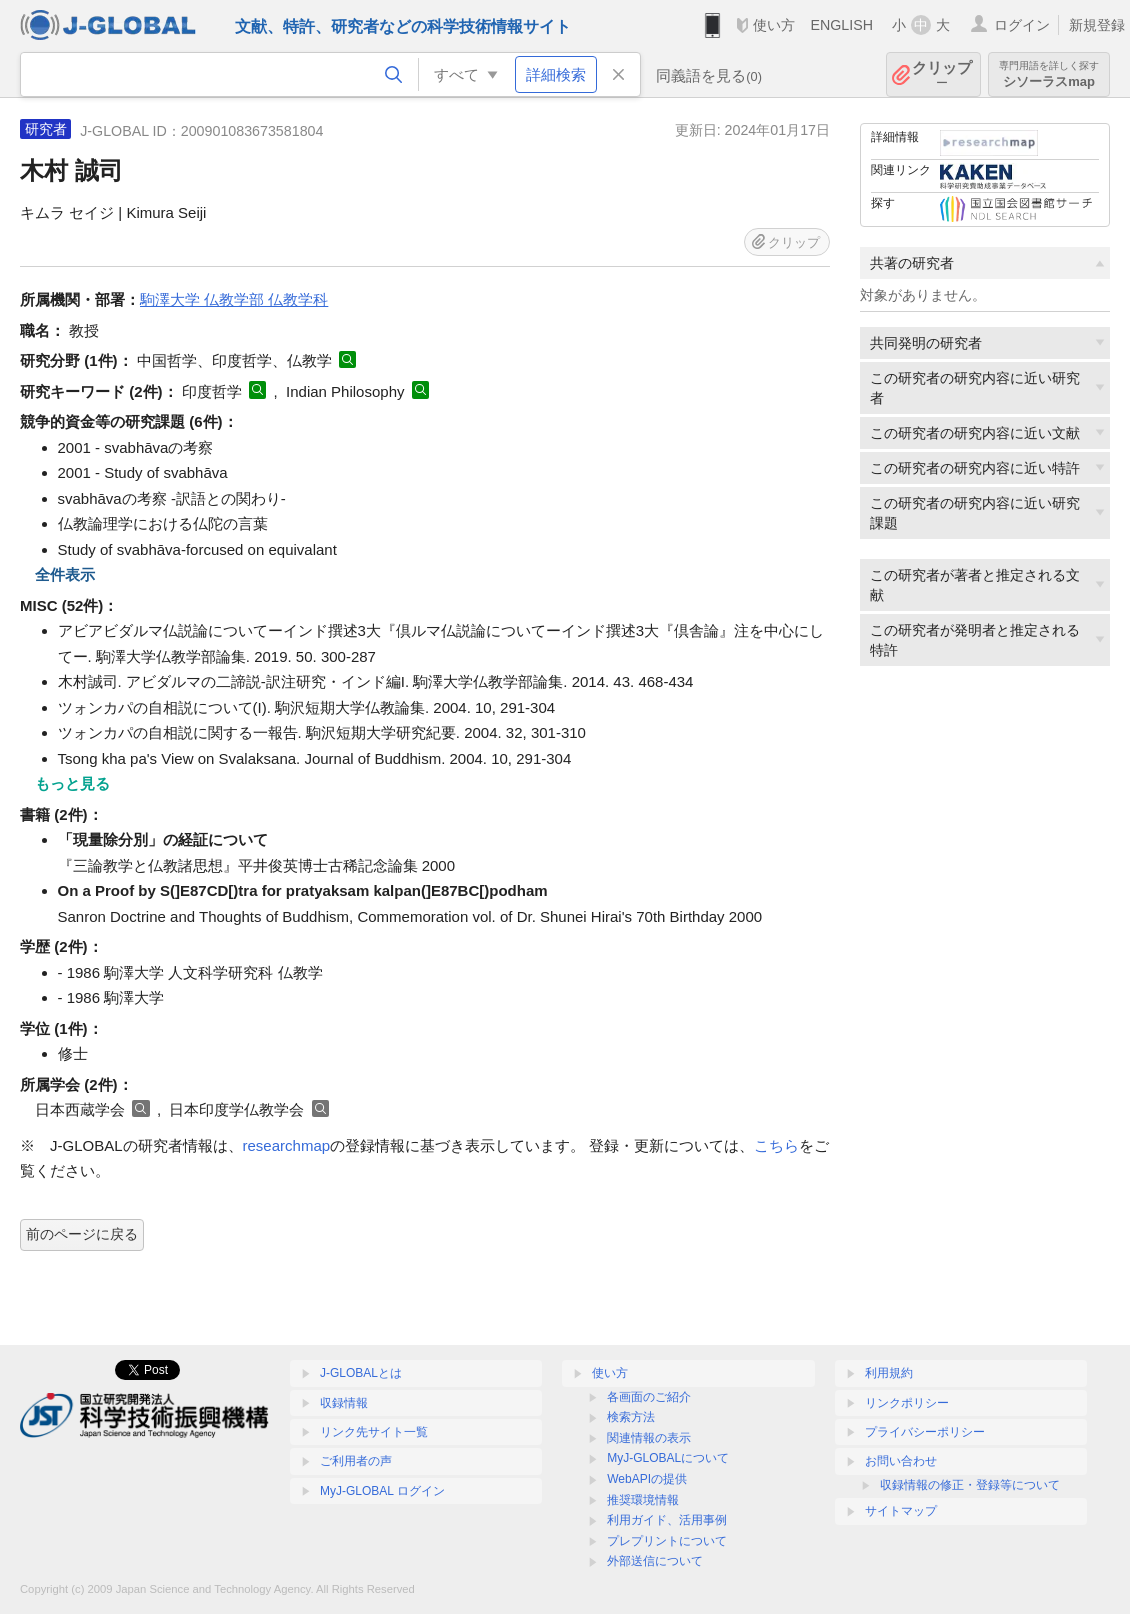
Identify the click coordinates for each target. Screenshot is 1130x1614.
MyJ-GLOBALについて (668, 1458)
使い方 (774, 25)
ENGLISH (841, 25)
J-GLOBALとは (361, 1373)
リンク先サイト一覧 (374, 1432)
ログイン (1022, 25)
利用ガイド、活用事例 (667, 1520)
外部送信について (655, 1561)
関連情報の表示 (649, 1438)
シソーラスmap (1049, 74)
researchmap (287, 1145)
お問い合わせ (901, 1461)
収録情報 (344, 1403)
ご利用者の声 (356, 1461)
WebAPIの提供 (647, 1479)
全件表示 (65, 574)
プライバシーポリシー (925, 1432)
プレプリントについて (667, 1541)
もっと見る (72, 783)
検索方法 (631, 1417)
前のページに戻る (82, 1234)
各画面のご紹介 (649, 1397)
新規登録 (1097, 25)
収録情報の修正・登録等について (970, 1485)
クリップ (942, 74)
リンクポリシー (907, 1403)
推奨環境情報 (643, 1500)
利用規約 (889, 1373)
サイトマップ (901, 1511)
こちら (776, 1145)
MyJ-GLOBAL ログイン (382, 1491)
